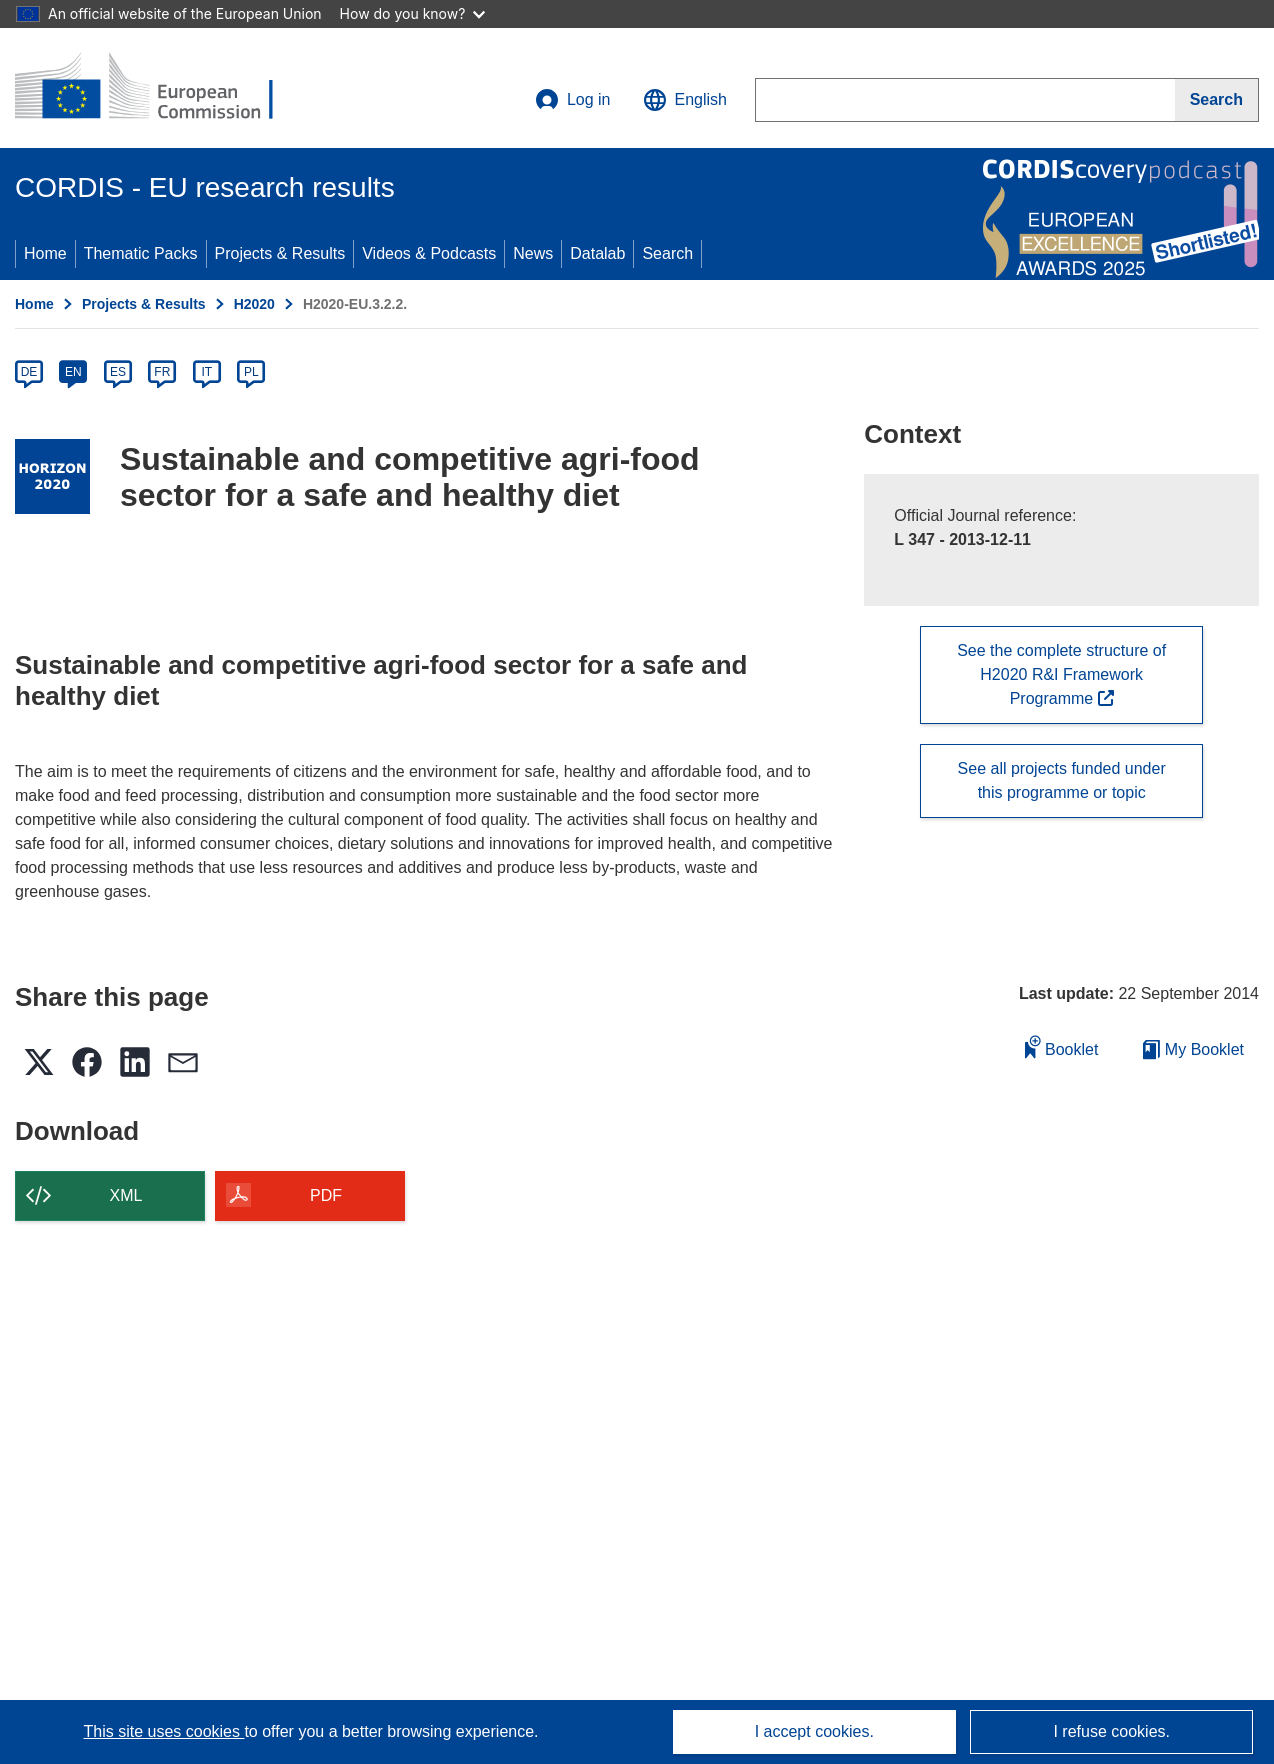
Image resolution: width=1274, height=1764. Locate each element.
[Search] (1217, 100)
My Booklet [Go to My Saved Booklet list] (1193, 1049)
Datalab (597, 253)
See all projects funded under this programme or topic (1062, 780)
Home (45, 253)
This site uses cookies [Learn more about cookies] (163, 1731)
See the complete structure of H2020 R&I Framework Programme (1061, 674)
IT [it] (206, 372)
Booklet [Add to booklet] (1062, 1046)
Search (667, 253)
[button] (685, 100)
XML (126, 1195)
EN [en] (73, 372)
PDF (326, 1195)
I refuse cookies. (1111, 1731)
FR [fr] (162, 372)
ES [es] (118, 372)
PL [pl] (251, 372)
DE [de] (29, 372)
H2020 (254, 304)
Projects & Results (280, 253)
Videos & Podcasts (429, 253)
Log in (573, 100)
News (533, 253)
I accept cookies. (814, 1731)
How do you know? (413, 13)
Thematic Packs (141, 253)
